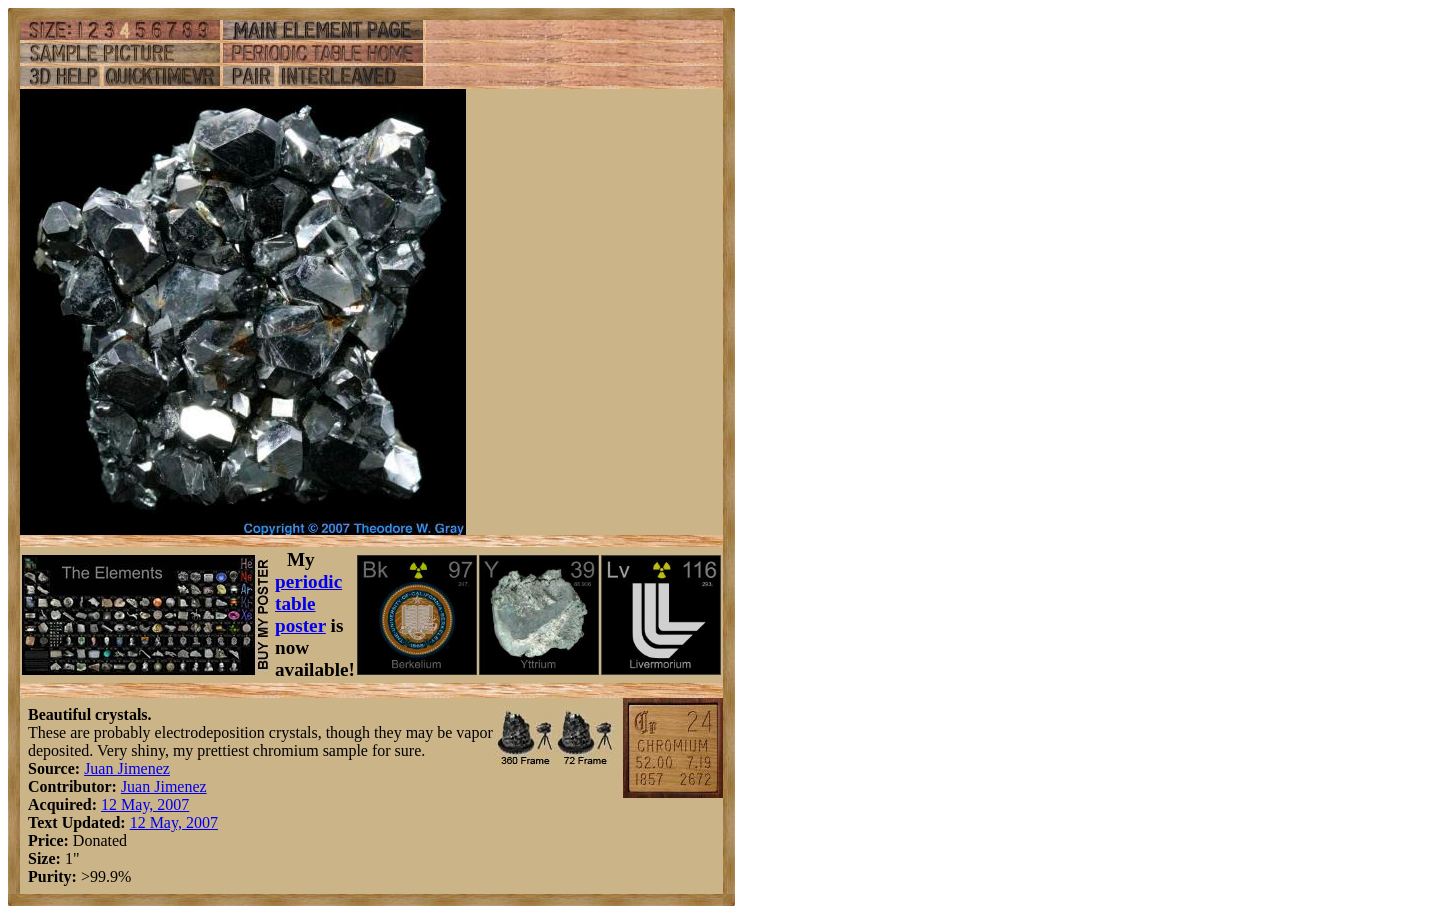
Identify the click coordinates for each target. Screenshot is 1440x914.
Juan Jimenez (127, 768)
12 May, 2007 (145, 804)
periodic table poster (308, 603)
